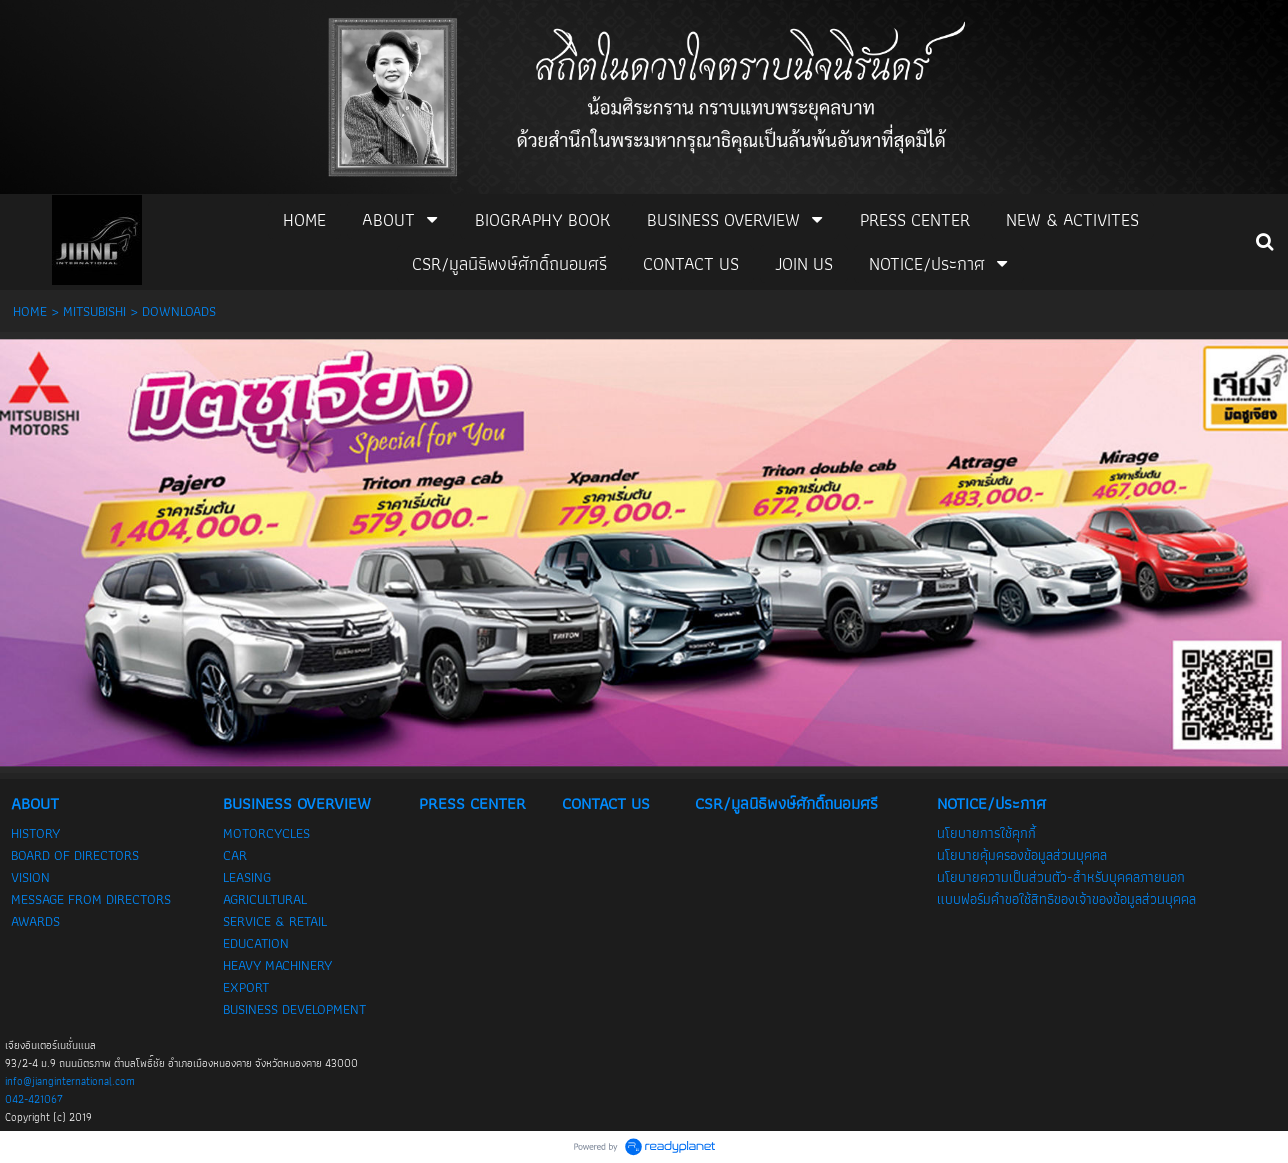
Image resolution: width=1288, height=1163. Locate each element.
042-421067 (34, 1099)
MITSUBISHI (94, 311)
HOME (30, 311)
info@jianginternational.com (70, 1081)
